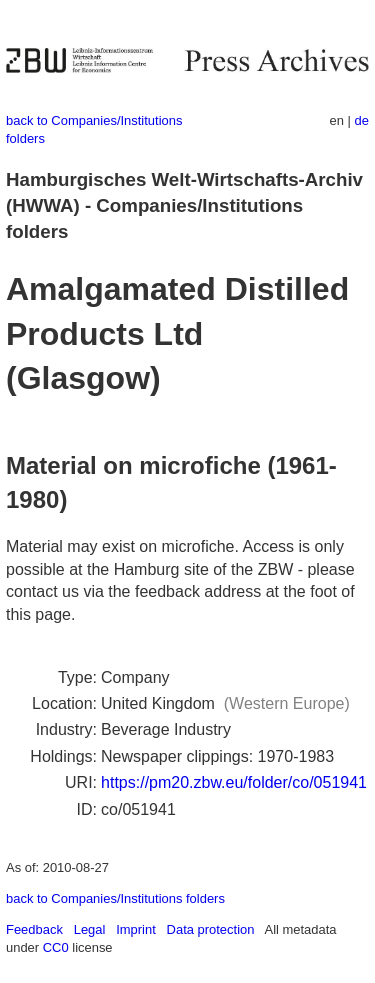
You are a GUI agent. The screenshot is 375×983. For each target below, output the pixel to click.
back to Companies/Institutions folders (115, 898)
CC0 (56, 947)
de (362, 120)
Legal (90, 929)
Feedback (34, 929)
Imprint (136, 929)
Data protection (211, 929)
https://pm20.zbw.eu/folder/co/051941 (234, 782)
